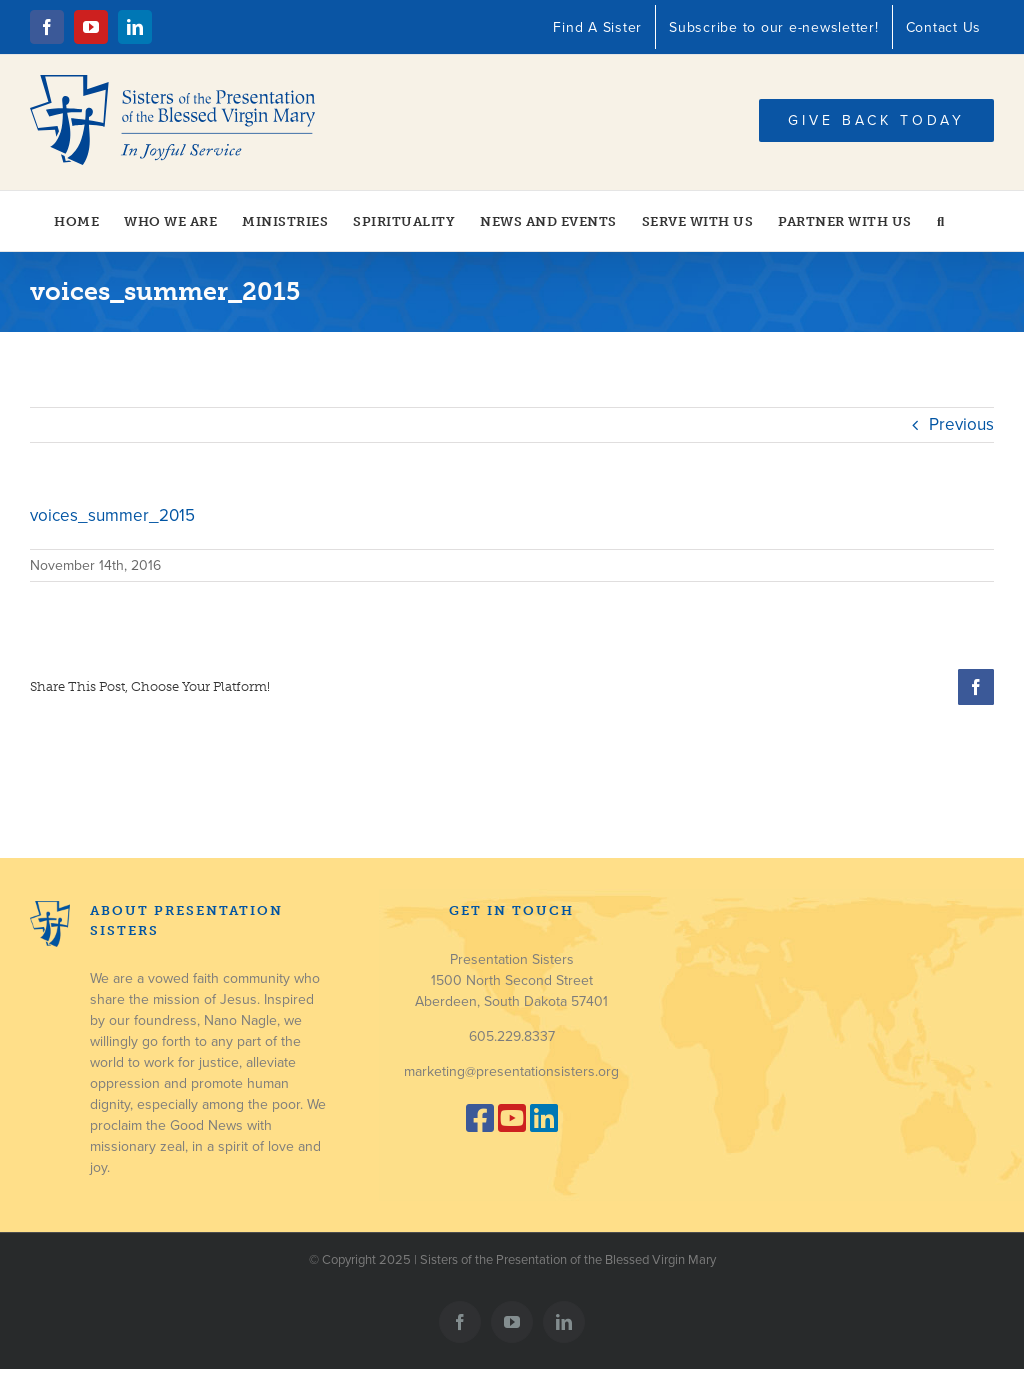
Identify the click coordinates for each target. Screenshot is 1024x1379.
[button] (941, 221)
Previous (961, 424)
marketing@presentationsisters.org (511, 1071)
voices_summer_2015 (112, 515)
